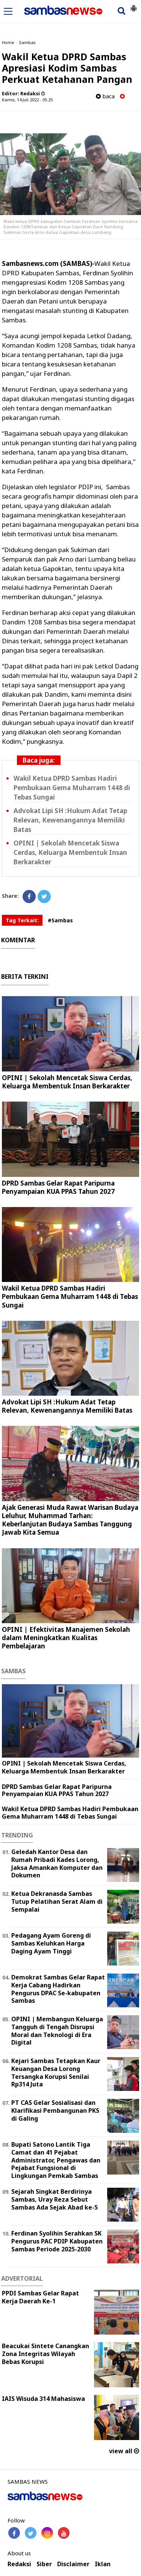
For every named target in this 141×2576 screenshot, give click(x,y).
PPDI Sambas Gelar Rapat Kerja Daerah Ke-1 (40, 2297)
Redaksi (19, 2564)
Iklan (103, 2564)
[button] (133, 5)
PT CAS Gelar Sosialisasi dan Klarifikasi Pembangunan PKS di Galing (55, 2110)
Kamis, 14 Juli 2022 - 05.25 (27, 99)
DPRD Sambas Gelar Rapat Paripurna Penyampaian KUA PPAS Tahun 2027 (58, 1187)
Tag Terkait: (22, 920)
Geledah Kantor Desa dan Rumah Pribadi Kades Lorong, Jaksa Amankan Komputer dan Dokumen (57, 1863)
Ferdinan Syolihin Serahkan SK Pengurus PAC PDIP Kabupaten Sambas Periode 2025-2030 (57, 2241)
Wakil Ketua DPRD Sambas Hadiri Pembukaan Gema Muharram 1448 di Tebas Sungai (72, 787)
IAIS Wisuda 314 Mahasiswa (43, 2398)
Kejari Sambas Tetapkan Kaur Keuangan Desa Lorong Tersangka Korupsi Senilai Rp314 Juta (55, 2072)
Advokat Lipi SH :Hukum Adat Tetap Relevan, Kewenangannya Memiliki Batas (70, 820)
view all (124, 2451)
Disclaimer (73, 2564)
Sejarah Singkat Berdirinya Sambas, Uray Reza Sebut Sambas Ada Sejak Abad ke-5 (54, 2199)
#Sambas (60, 920)
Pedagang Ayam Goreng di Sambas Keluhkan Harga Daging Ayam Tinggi (51, 1943)
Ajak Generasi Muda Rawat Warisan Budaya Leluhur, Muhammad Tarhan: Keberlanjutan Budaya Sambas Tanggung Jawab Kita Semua (70, 1520)
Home (8, 42)
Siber (44, 2564)
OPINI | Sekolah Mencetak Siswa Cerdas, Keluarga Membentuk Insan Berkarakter (70, 852)
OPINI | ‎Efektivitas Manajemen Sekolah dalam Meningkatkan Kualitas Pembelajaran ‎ (66, 1637)
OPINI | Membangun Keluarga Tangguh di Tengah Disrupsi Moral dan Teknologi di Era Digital (57, 2030)
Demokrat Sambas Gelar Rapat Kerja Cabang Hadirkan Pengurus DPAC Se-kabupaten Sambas (58, 1989)
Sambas (27, 42)
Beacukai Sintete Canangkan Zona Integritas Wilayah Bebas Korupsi (45, 2354)
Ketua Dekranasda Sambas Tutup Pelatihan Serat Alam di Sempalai (57, 1901)
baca (105, 96)
